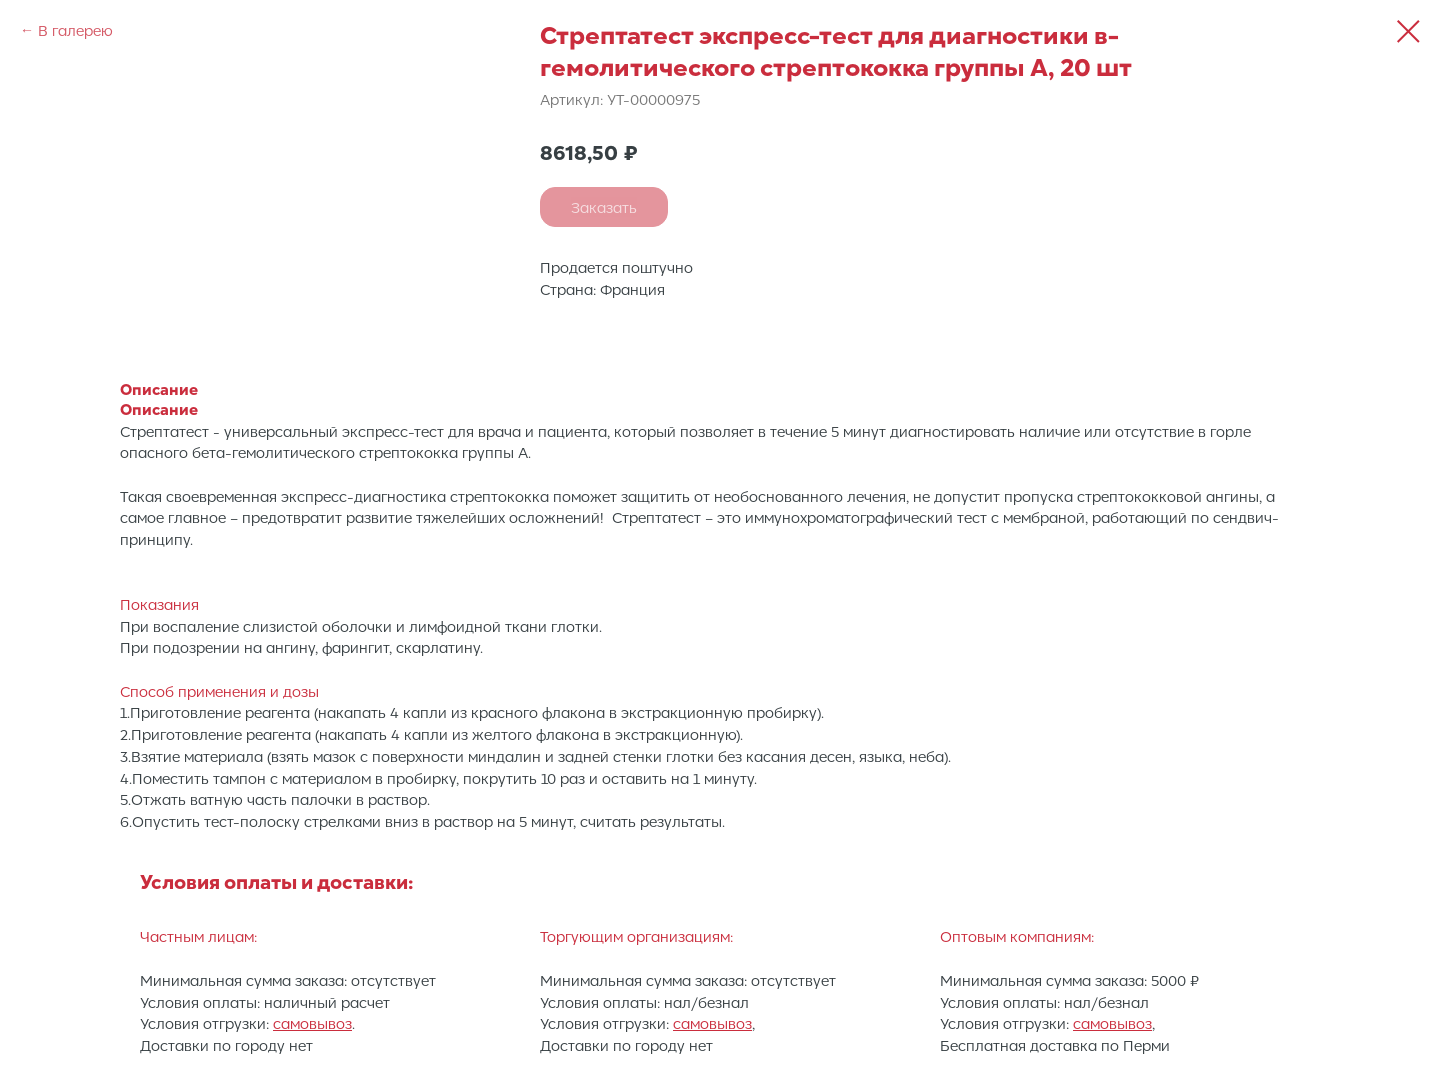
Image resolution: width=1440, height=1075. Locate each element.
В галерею (75, 30)
